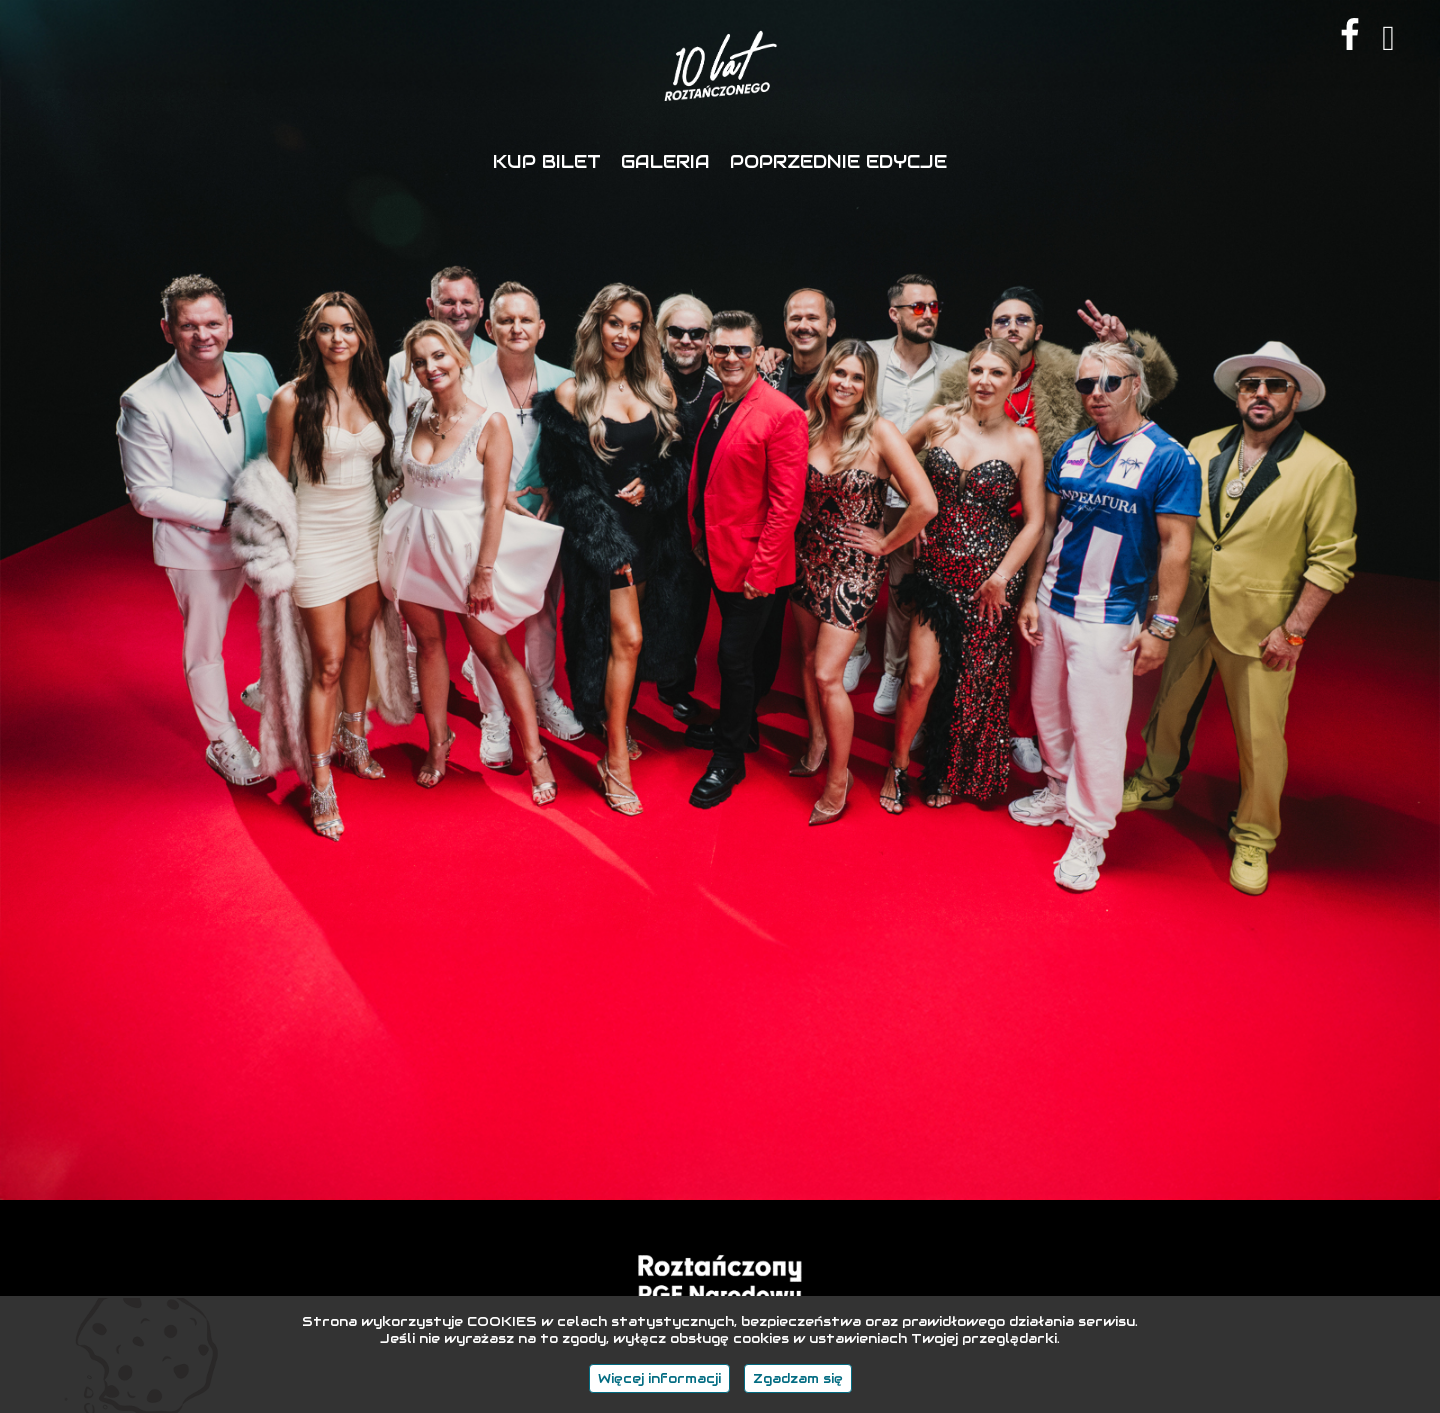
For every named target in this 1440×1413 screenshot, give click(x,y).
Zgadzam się (798, 1378)
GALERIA (665, 161)
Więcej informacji (659, 1378)
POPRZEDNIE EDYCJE (838, 161)
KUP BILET (547, 161)
